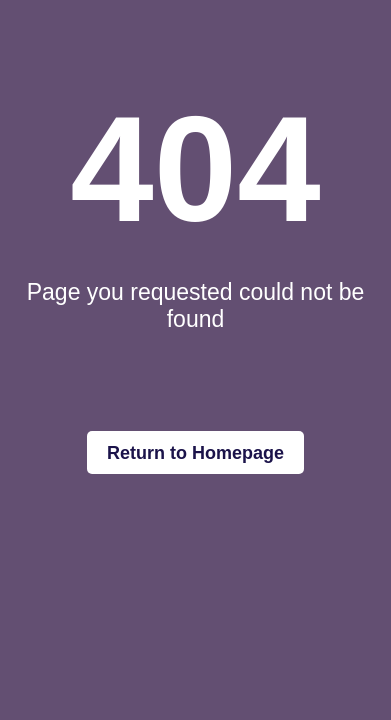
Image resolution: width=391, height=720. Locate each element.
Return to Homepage (195, 453)
